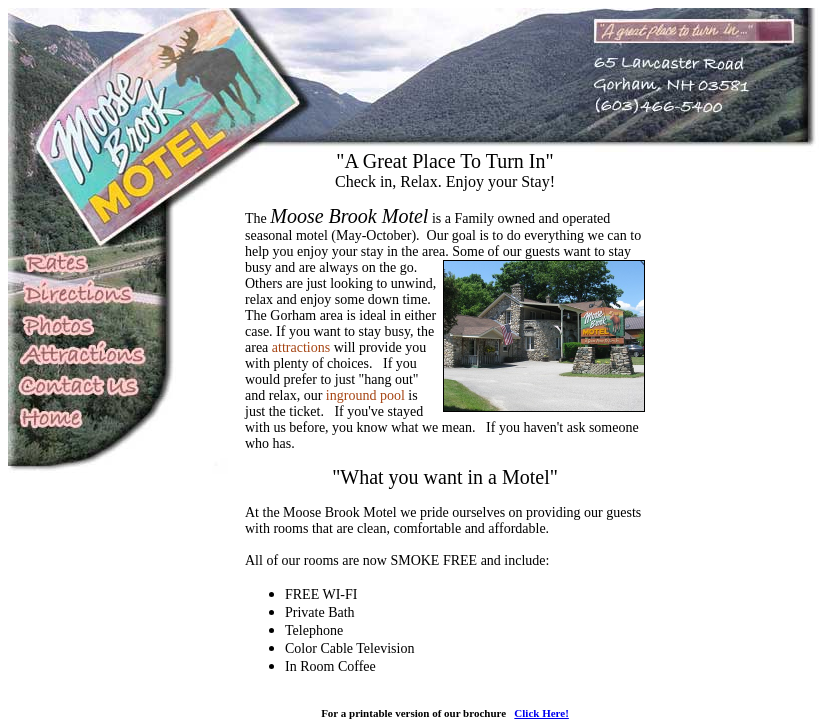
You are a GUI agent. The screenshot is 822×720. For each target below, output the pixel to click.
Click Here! (541, 713)
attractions (301, 347)
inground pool (365, 395)
